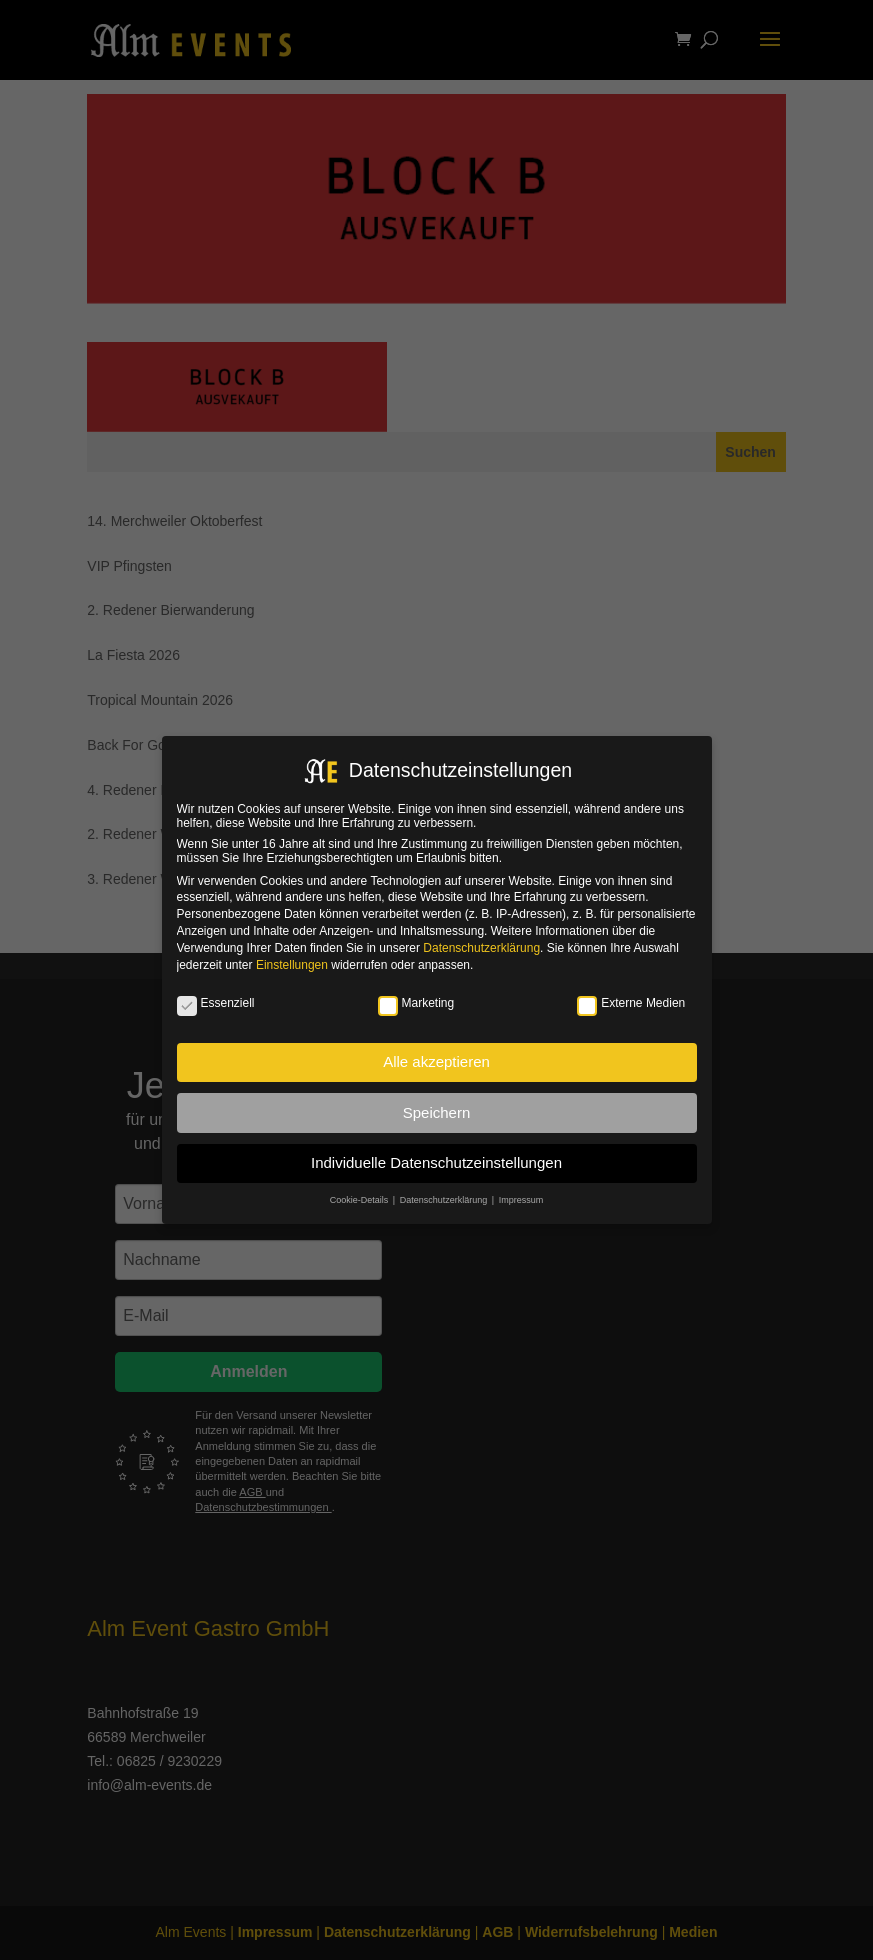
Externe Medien (631, 1003)
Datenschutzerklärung (481, 948)
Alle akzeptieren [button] (436, 1061)
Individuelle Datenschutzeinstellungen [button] (436, 1162)
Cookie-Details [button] (360, 1200)
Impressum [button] (521, 1200)
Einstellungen (292, 965)
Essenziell (216, 1003)
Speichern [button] (437, 1112)
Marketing (416, 1003)
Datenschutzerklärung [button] (445, 1200)
